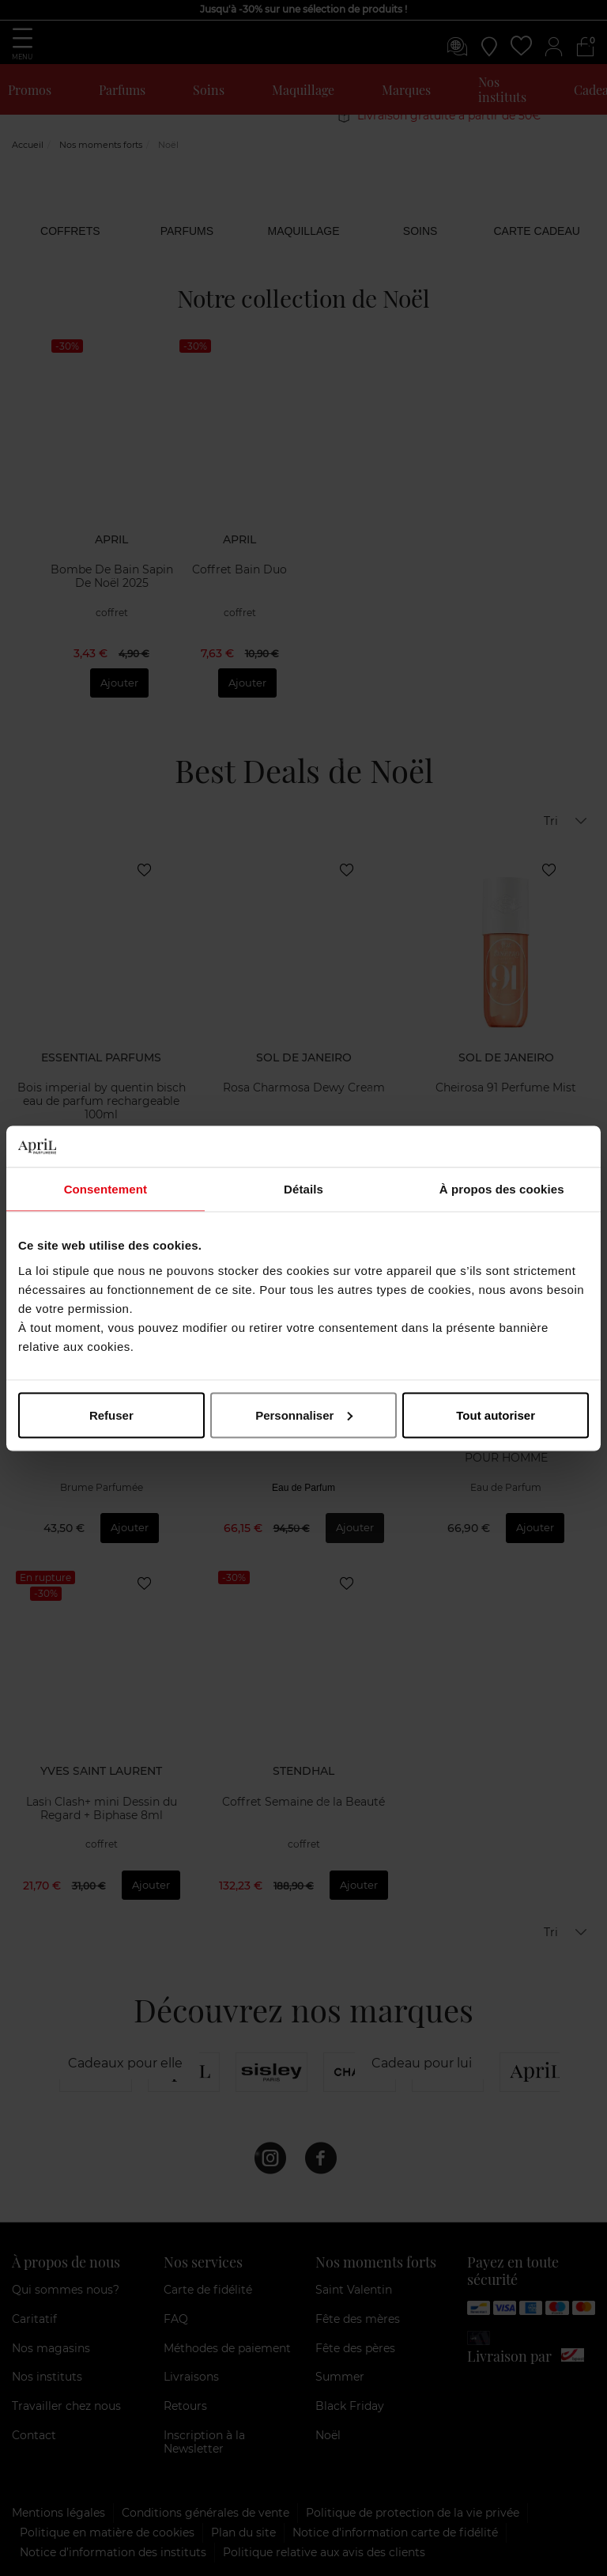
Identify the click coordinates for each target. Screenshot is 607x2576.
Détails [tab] (303, 1189)
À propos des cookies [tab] (501, 1189)
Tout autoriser (495, 1414)
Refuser (111, 1414)
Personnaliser (304, 1414)
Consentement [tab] (105, 1189)
